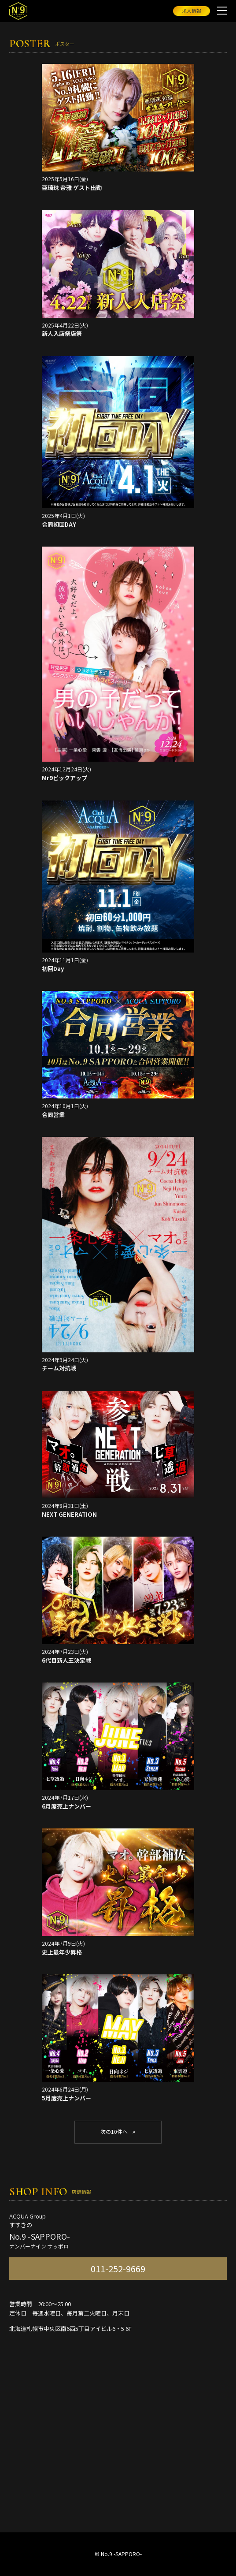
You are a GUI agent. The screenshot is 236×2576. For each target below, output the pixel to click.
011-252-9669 (118, 2268)
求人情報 (191, 10)
